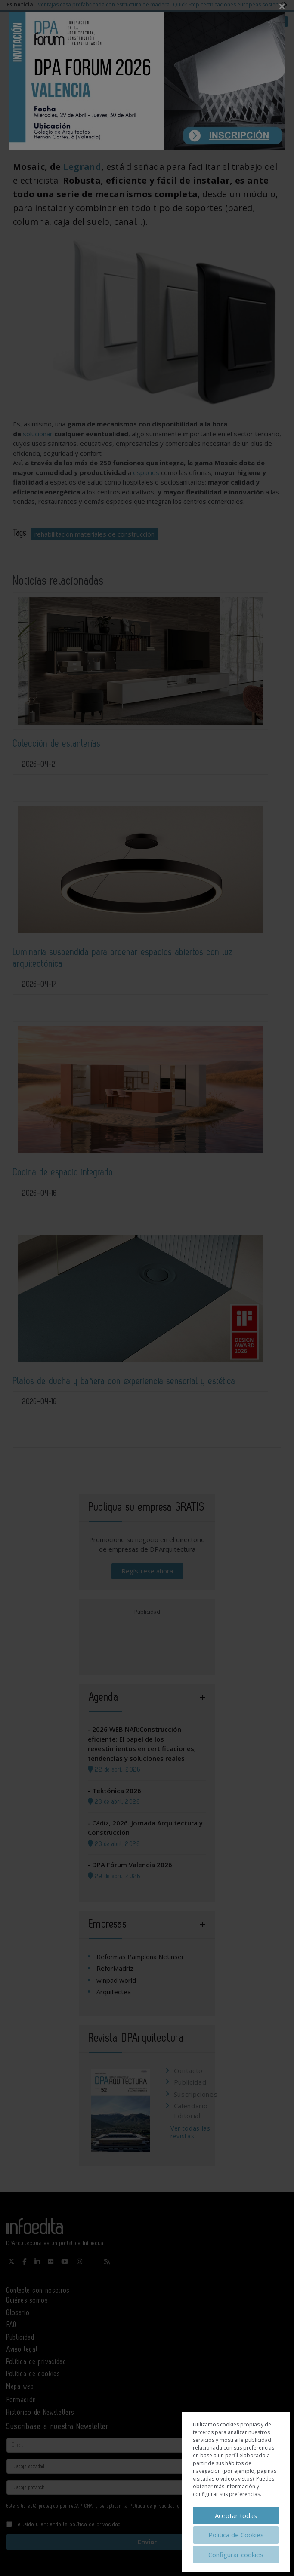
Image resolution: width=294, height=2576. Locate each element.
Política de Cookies (236, 2534)
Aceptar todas (236, 2515)
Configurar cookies (235, 2554)
